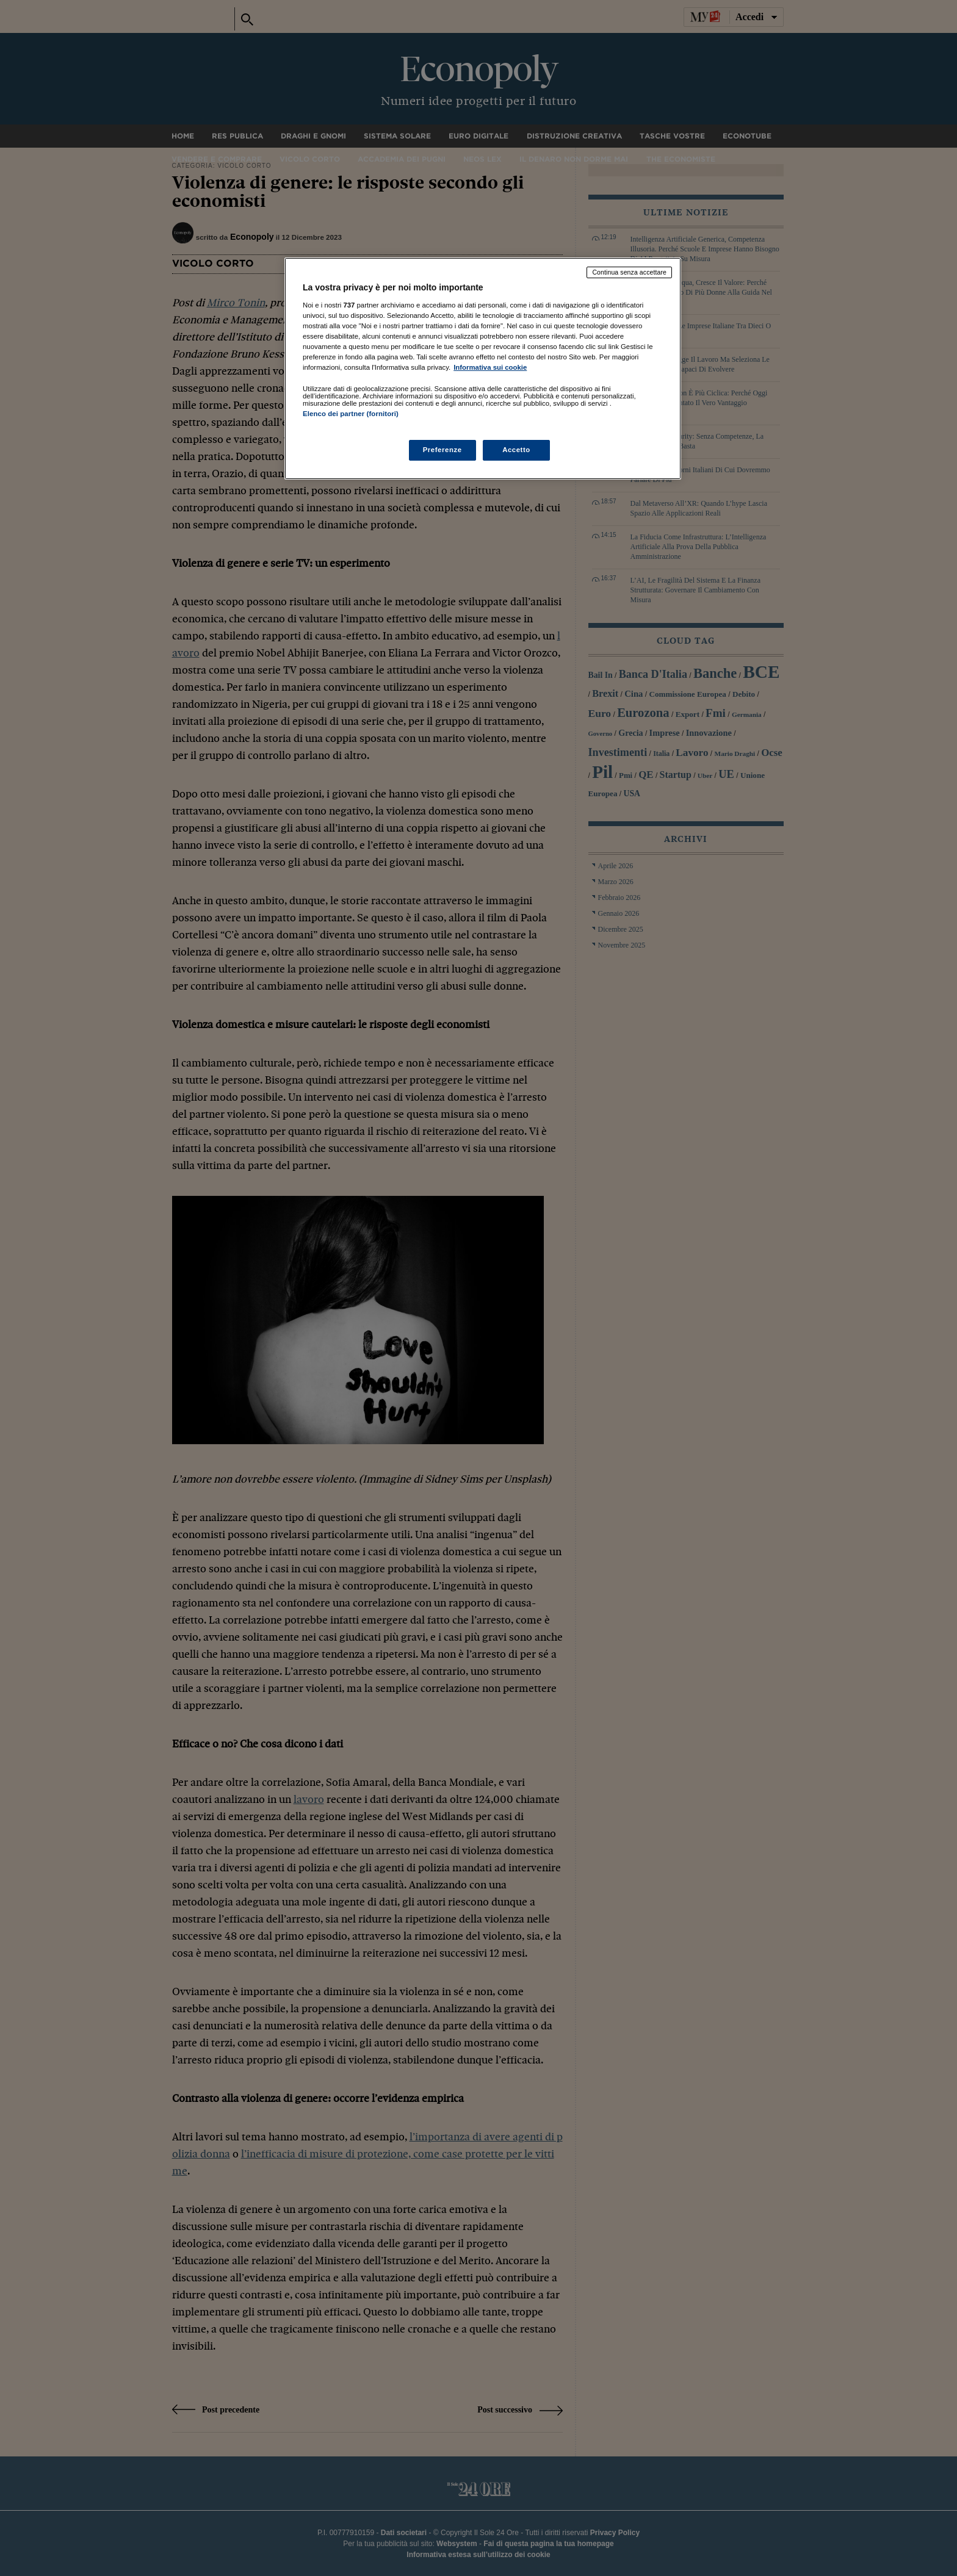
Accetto (516, 449)
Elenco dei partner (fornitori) (351, 413)
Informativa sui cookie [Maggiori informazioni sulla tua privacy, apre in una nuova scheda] (490, 367)
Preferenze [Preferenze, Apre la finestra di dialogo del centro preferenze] (442, 449)
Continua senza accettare (629, 272)
